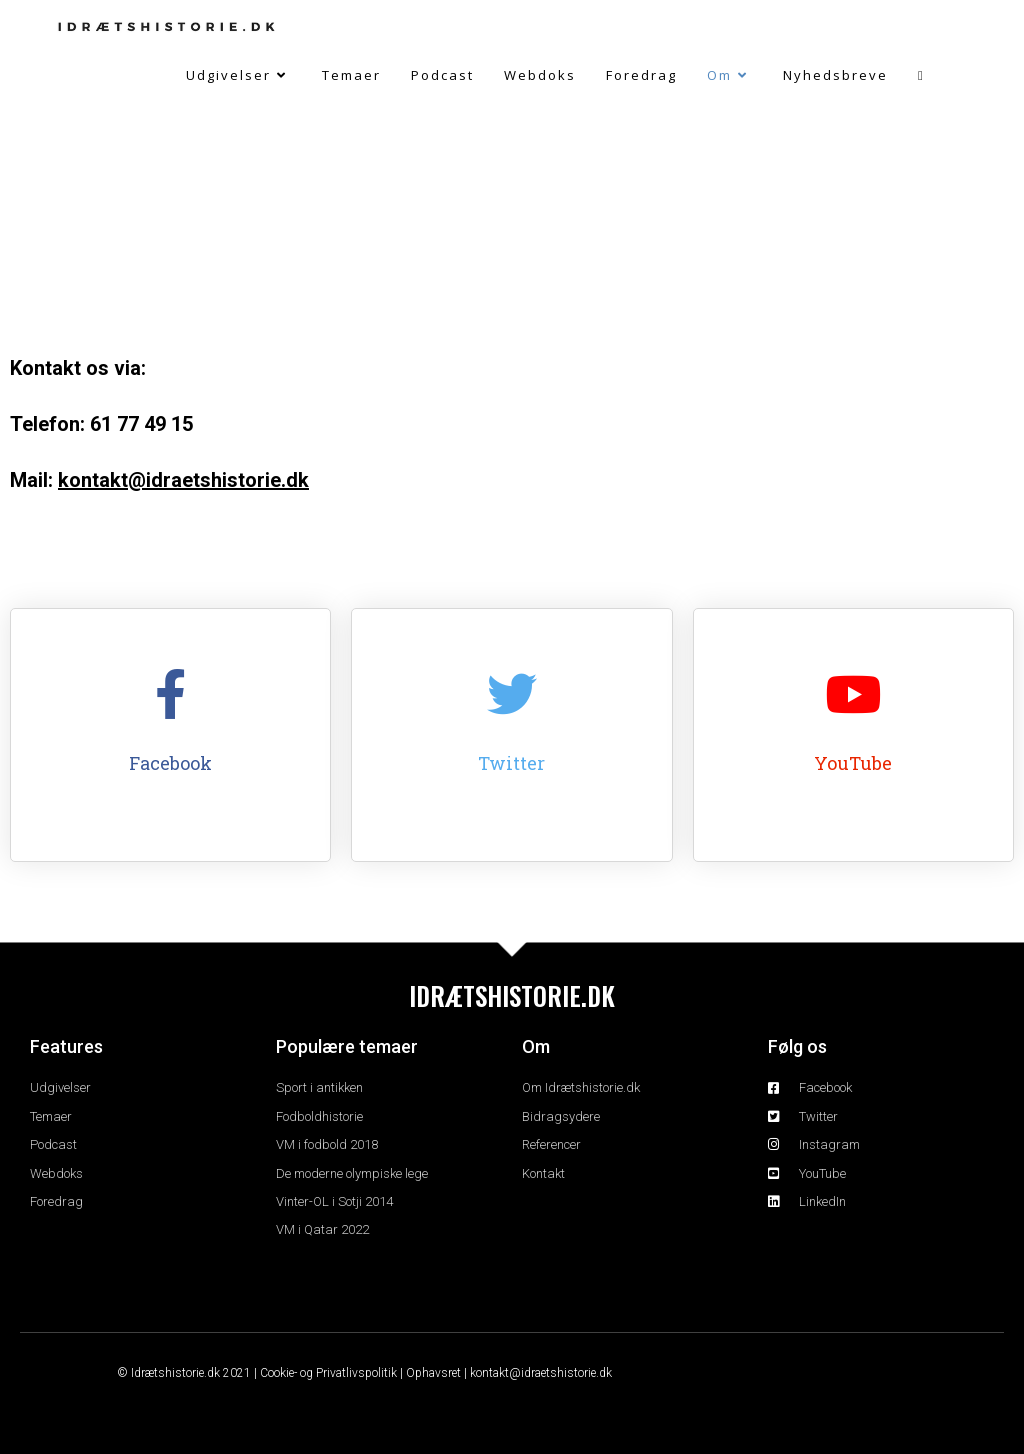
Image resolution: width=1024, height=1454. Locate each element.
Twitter (511, 763)
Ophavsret (433, 1373)
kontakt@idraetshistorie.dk (183, 480)
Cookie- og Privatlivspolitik (328, 1373)
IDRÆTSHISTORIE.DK (512, 995)
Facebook (170, 763)
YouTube (853, 763)
